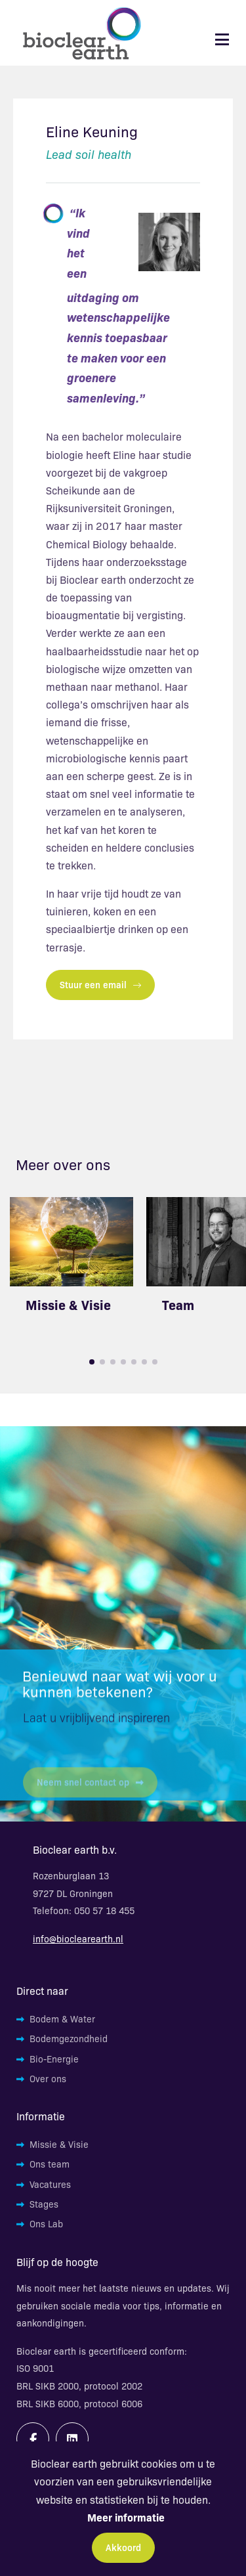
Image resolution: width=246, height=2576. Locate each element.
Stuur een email (100, 984)
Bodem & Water (62, 2018)
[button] (91, 1361)
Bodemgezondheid (69, 2038)
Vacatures (50, 2184)
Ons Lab (46, 2223)
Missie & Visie (68, 1304)
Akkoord (123, 2547)
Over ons (48, 2078)
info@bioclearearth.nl (78, 1938)
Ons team (50, 2164)
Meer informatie (126, 2517)
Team (178, 1304)
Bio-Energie (54, 2058)
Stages (44, 2204)
